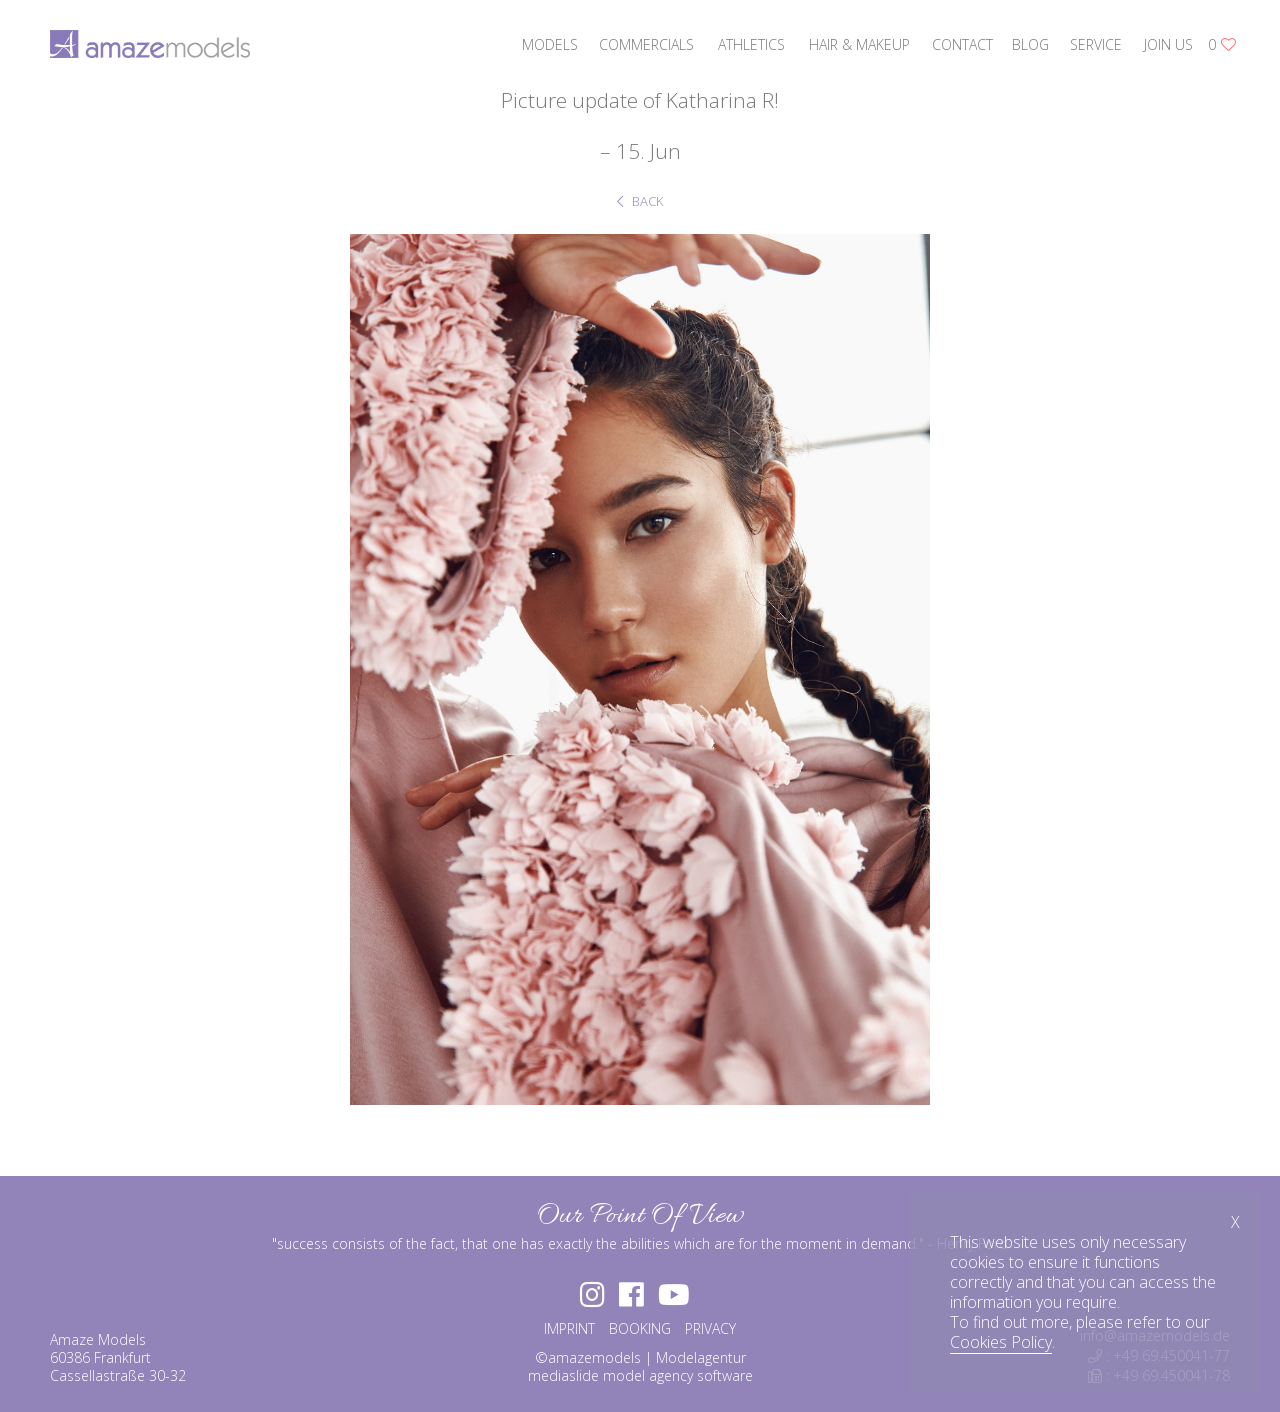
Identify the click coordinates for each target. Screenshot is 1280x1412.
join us (1168, 44)
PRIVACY (710, 1328)
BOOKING (640, 1328)
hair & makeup (859, 44)
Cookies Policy (1001, 1342)
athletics (751, 44)
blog (1030, 44)
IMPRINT (569, 1328)
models (550, 44)
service (1096, 44)
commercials (646, 44)
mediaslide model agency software (640, 1375)
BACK (640, 201)
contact (962, 44)
